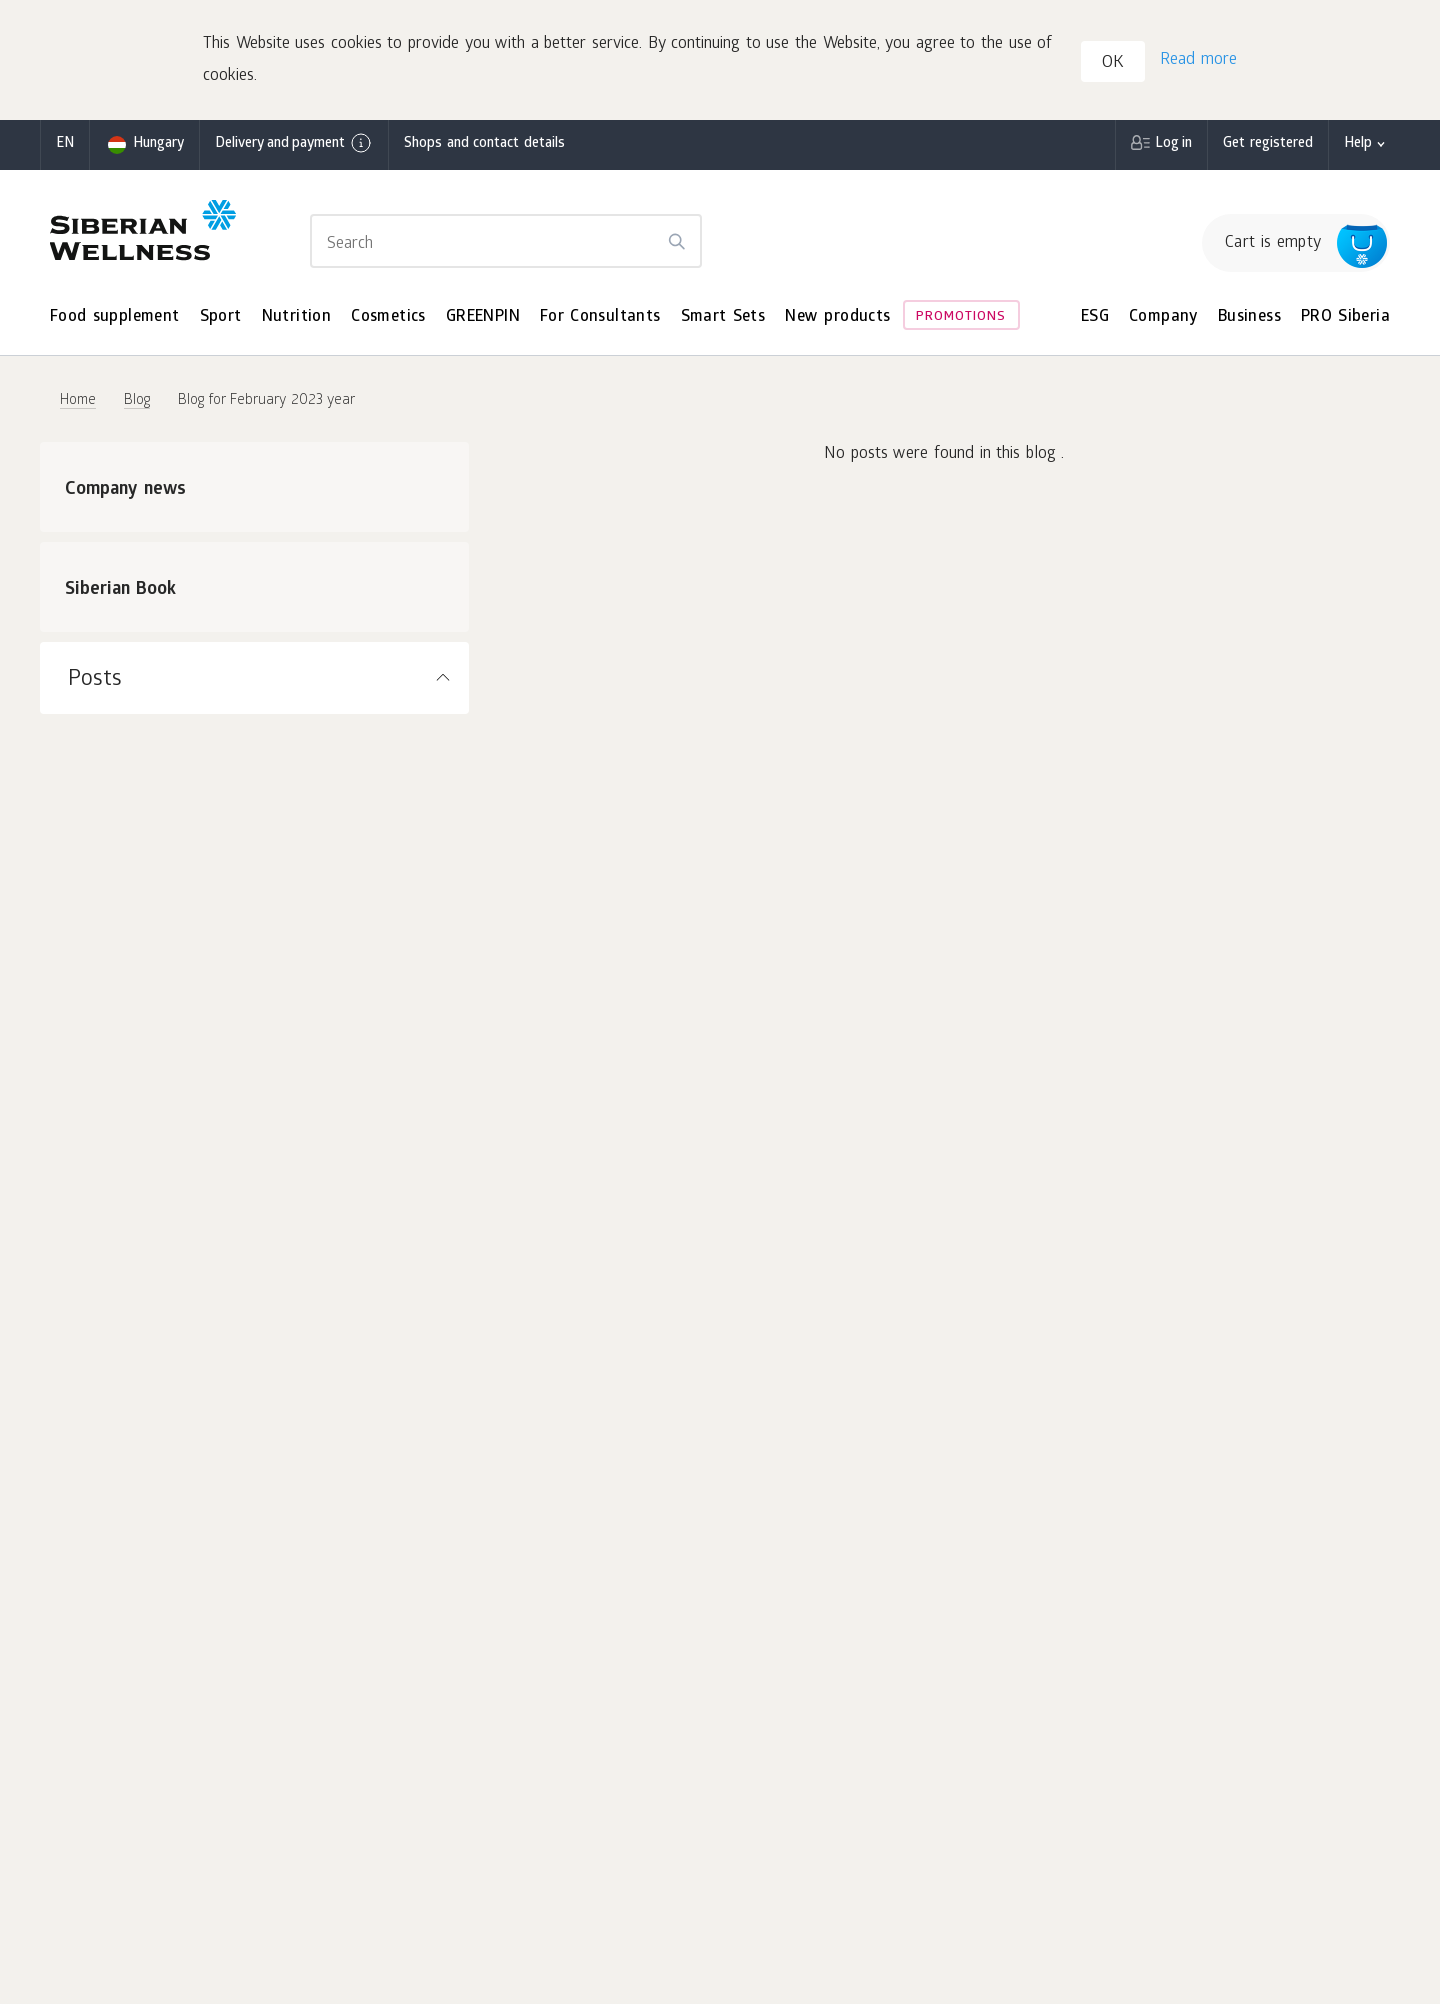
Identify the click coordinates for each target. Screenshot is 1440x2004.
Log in (1173, 144)
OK (1113, 63)
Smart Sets (723, 317)
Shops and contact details (484, 144)
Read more (1198, 60)
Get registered (1268, 144)
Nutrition (297, 317)
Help (1358, 144)
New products (837, 317)
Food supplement (115, 317)
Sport (221, 317)
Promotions (961, 317)
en (65, 144)
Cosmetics (388, 317)
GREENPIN (483, 317)
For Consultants (600, 317)
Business (1249, 317)
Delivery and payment (294, 143)
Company (1163, 317)
